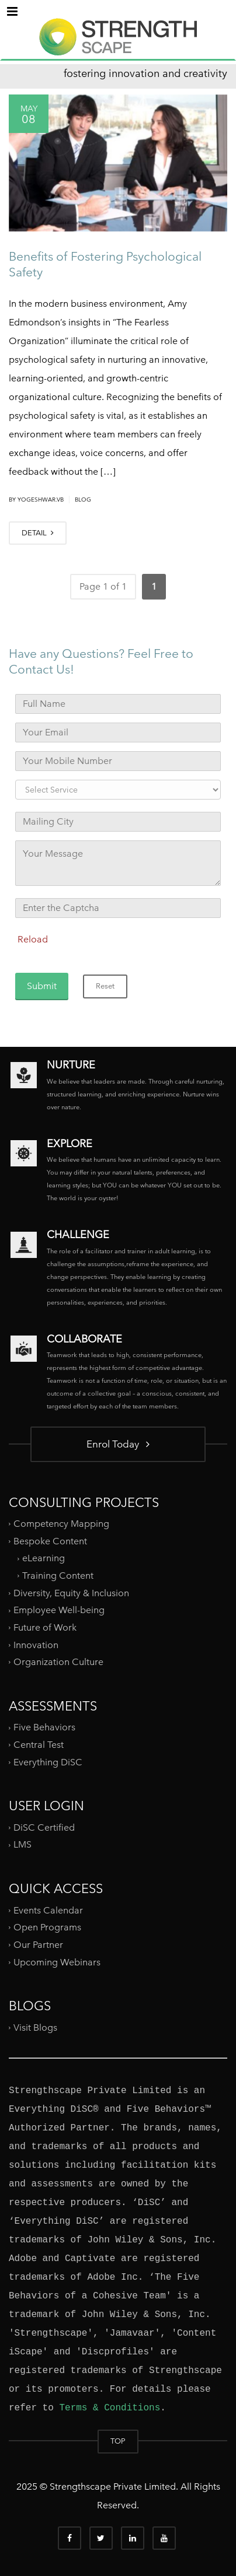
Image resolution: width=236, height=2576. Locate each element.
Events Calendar (48, 1909)
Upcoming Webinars (56, 1961)
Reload (33, 939)
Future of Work (45, 1627)
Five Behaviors (44, 1727)
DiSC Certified (44, 1827)
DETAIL (38, 533)
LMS (22, 1844)
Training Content (57, 1575)
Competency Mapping (61, 1523)
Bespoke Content (50, 1541)
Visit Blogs (35, 2026)
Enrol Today (118, 1444)
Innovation (35, 1644)
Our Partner (38, 1944)
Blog (83, 499)
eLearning (43, 1558)
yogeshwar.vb (41, 499)
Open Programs (47, 1927)
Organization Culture (58, 1661)
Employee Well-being (59, 1609)
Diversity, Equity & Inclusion (71, 1593)
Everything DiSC (49, 1762)
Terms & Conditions (109, 2408)
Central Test (38, 1744)
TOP (118, 2441)
